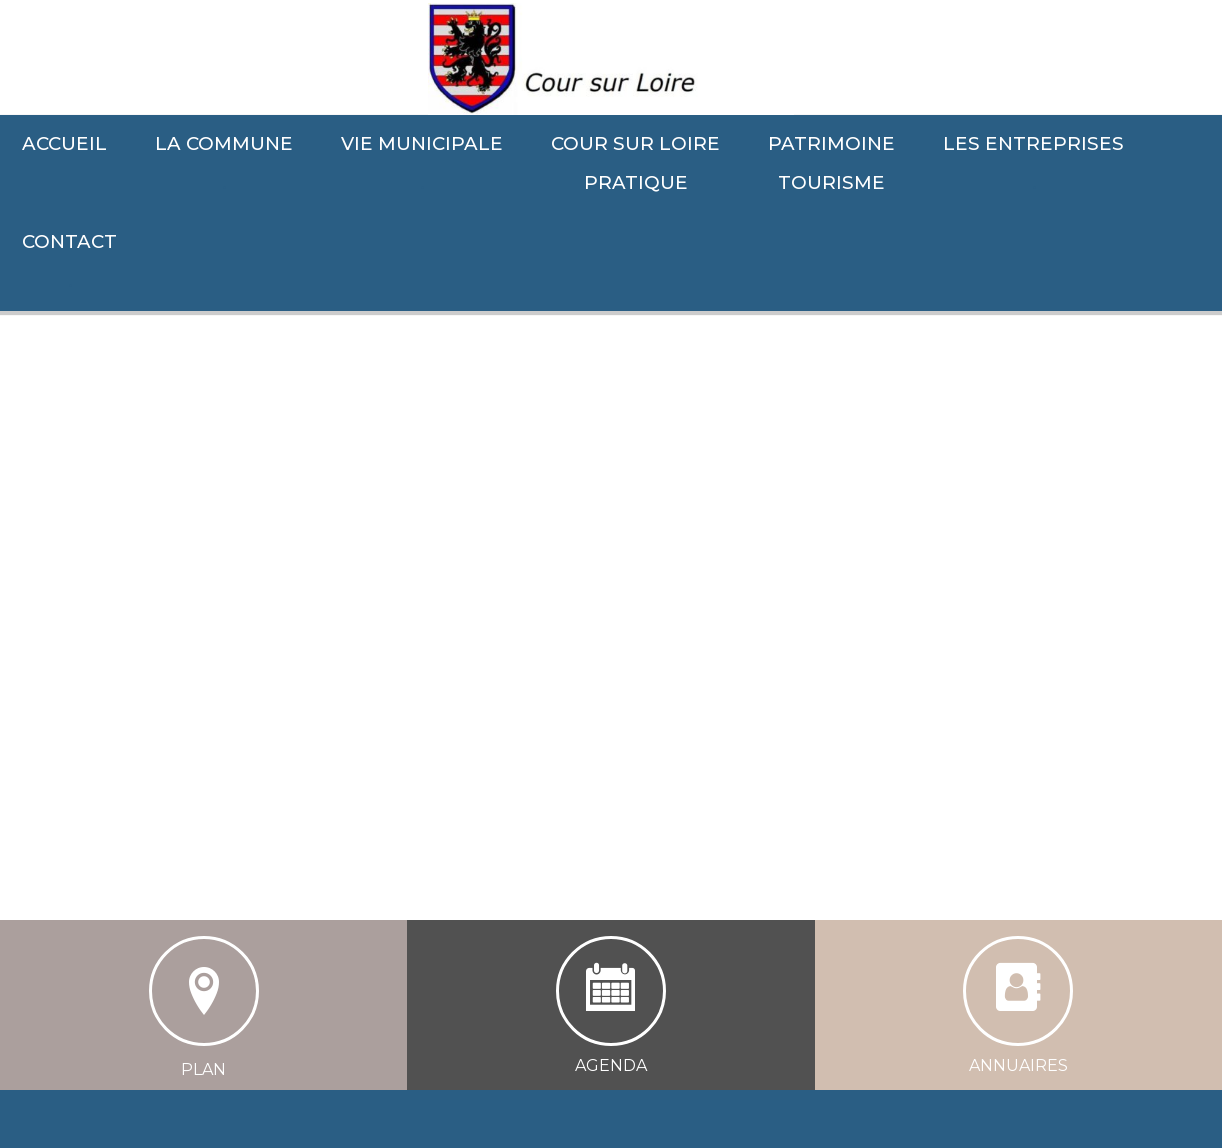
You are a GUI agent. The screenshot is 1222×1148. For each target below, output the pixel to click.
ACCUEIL (64, 143)
